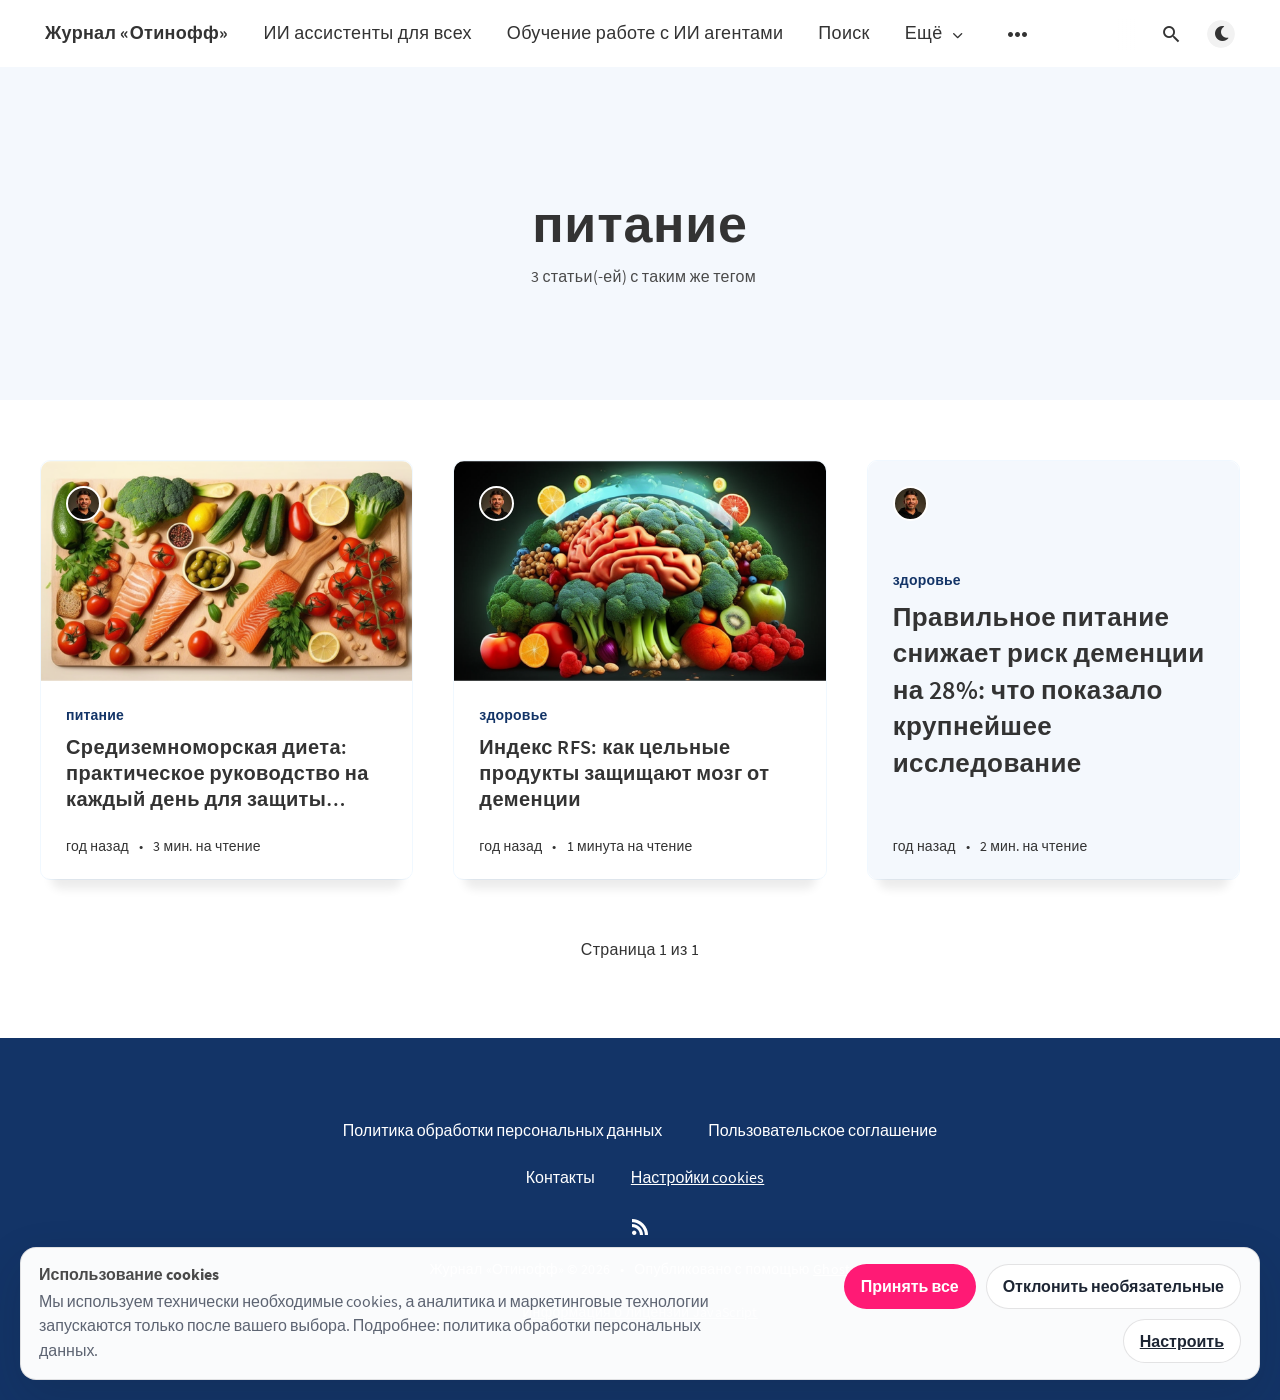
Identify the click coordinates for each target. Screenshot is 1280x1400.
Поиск (843, 32)
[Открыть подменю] (1018, 34)
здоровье (513, 715)
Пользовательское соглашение (822, 1130)
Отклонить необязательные (1113, 1286)
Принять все (910, 1286)
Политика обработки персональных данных (502, 1130)
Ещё (936, 33)
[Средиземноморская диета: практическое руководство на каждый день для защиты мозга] (226, 806)
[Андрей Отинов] (83, 503)
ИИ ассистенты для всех (367, 32)
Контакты (560, 1177)
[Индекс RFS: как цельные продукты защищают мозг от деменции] (639, 806)
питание (95, 715)
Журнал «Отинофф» (136, 32)
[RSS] (640, 1228)
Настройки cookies (697, 1177)
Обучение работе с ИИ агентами (645, 32)
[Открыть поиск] (1171, 34)
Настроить (1182, 1341)
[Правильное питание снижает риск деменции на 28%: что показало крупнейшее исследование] (1053, 739)
